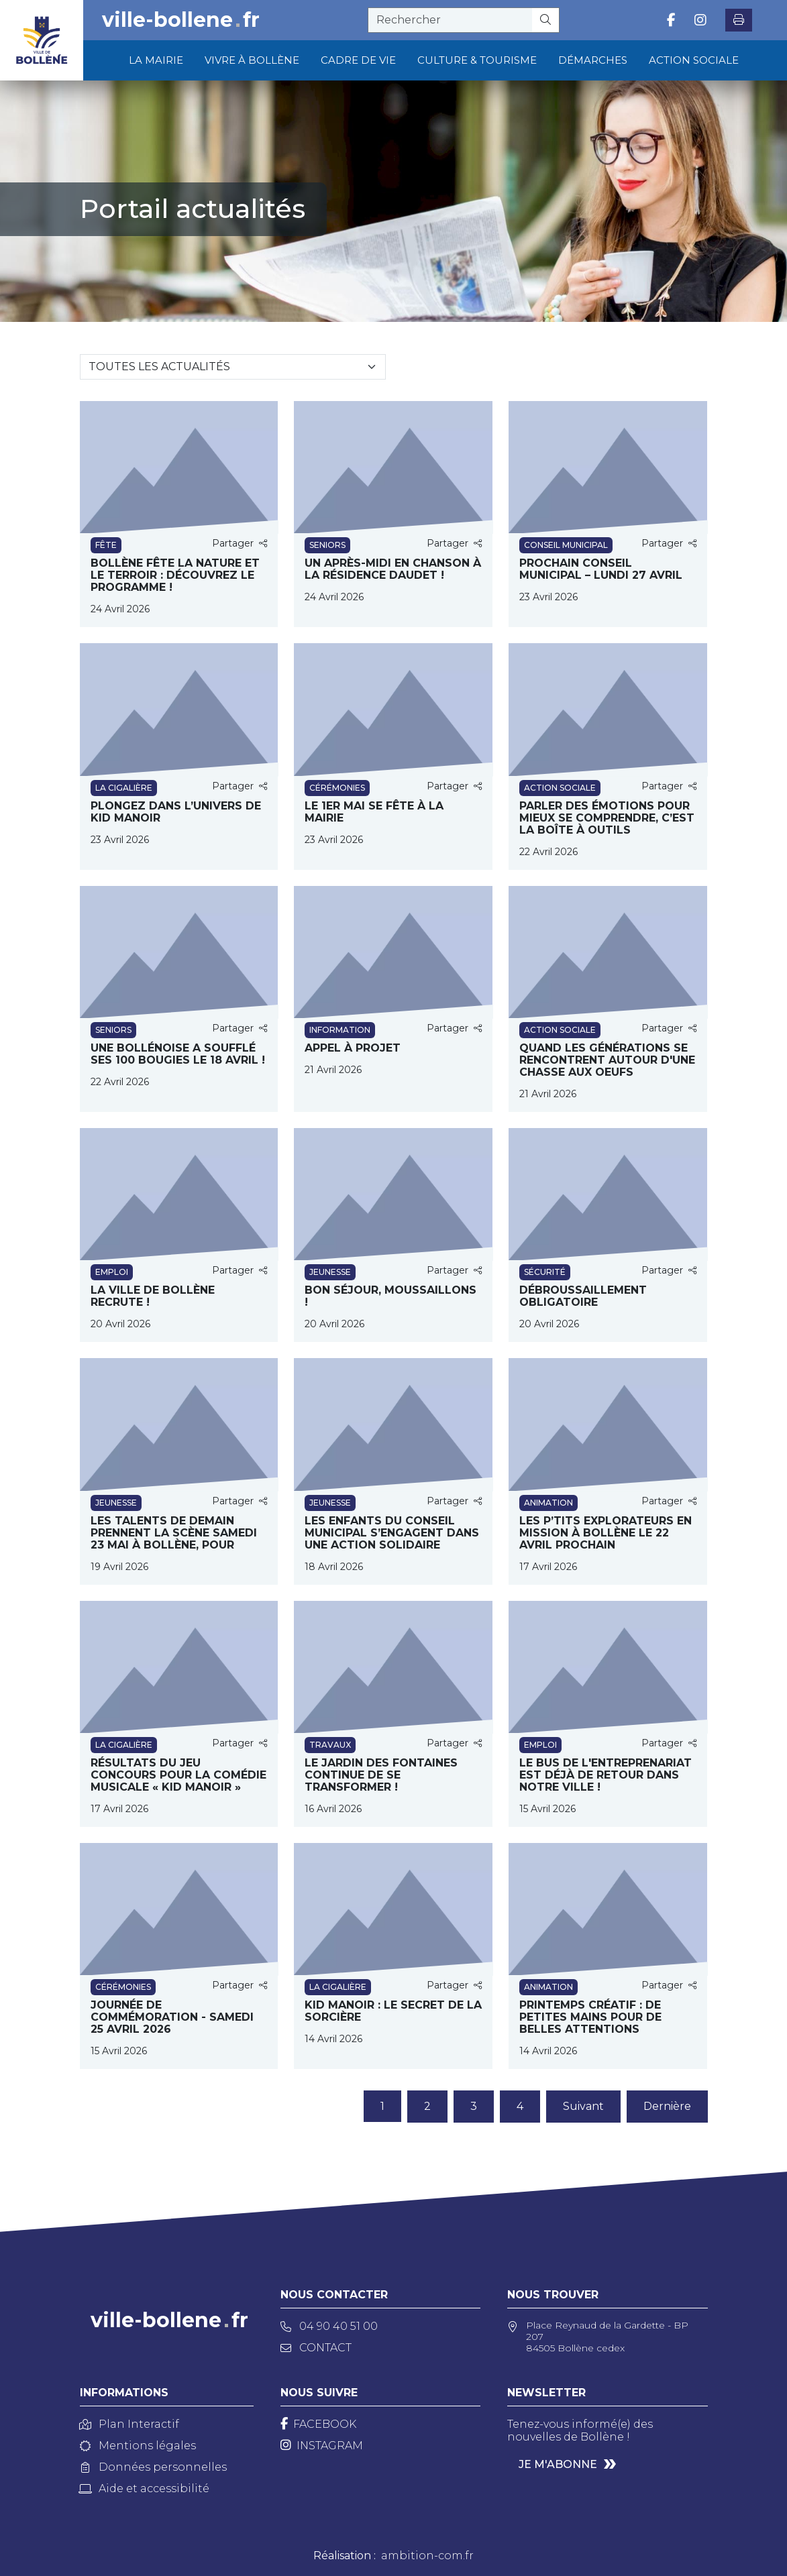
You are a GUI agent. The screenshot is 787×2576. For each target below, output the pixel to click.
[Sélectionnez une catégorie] (233, 367)
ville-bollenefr (181, 20)
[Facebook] (318, 2424)
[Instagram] (321, 2445)
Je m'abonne (558, 2464)
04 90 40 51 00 (329, 2326)
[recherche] (450, 20)
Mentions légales (138, 2445)
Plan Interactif (129, 2424)
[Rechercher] (546, 20)
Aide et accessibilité (144, 2488)
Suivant (583, 2106)
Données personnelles (153, 2467)
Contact (316, 2347)
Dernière (667, 2106)
